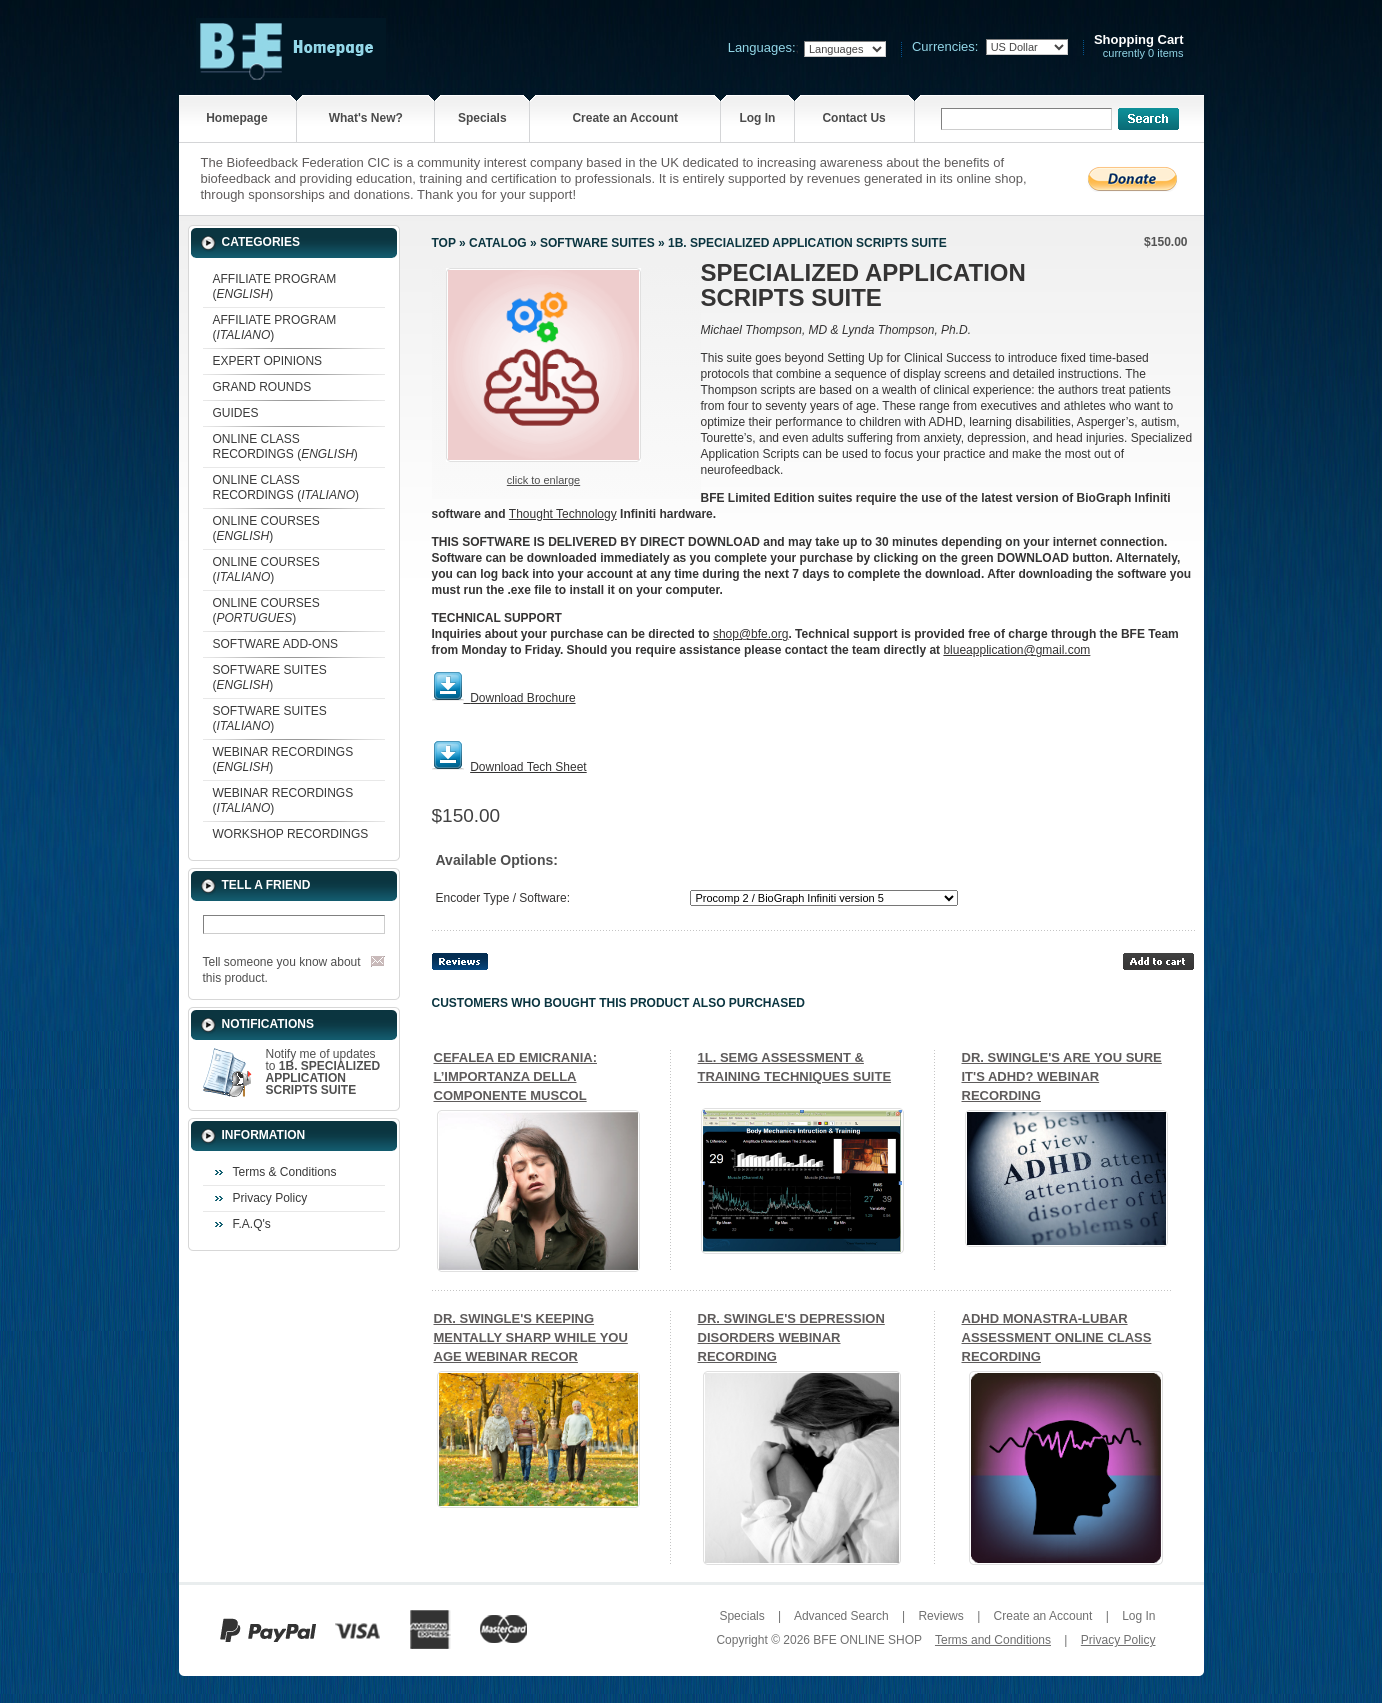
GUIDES (236, 413)
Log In (757, 118)
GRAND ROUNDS (262, 387)
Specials (482, 118)
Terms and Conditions (993, 1640)
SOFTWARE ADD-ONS (276, 644)
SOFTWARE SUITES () (270, 677)
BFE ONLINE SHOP (867, 1640)
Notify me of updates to (323, 1072)
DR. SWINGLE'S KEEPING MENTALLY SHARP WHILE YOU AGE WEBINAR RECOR (531, 1337)
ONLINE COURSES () (266, 528)
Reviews (940, 1616)
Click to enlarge (543, 480)
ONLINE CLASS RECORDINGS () (285, 446)
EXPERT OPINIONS (268, 361)
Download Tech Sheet (528, 767)
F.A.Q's (252, 1224)
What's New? (366, 118)
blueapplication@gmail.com (1016, 650)
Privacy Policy (270, 1198)
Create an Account (625, 118)
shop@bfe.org (751, 634)
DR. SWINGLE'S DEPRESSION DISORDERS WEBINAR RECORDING (791, 1337)
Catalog (498, 243)
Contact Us (853, 118)
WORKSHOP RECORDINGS (291, 834)
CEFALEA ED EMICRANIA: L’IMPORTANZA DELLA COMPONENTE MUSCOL (515, 1076)
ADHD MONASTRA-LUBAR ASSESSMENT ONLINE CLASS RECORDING (1057, 1337)
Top (444, 243)
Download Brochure (522, 698)
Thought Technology (563, 514)
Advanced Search (841, 1616)
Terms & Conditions (285, 1172)
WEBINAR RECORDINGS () (283, 759)
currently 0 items (1139, 46)
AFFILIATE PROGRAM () (275, 286)
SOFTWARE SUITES (597, 243)
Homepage (236, 118)
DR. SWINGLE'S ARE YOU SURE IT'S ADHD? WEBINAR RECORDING (1062, 1076)
